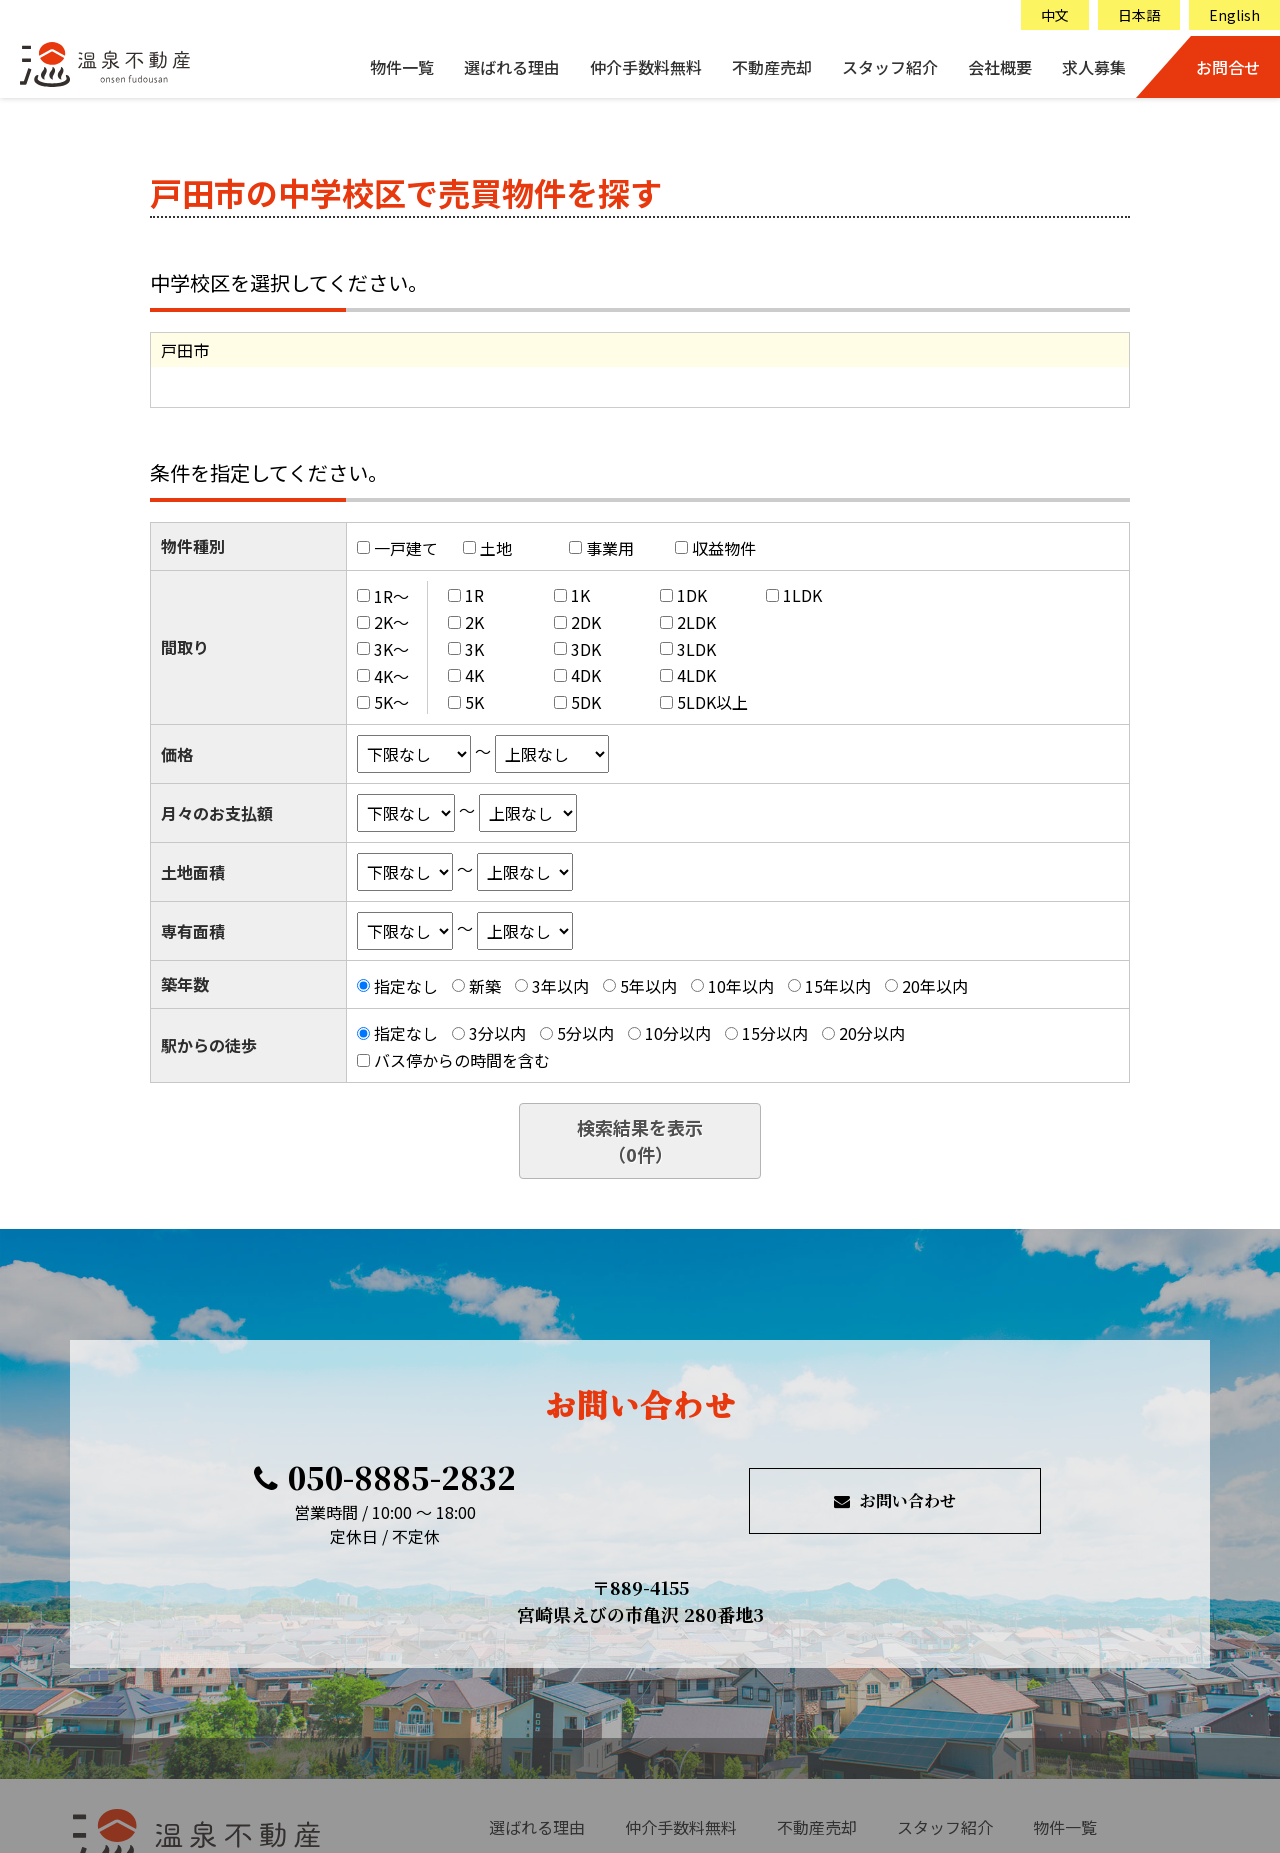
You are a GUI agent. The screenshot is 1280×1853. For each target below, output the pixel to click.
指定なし (406, 986)
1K (580, 595)
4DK (586, 675)
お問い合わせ (895, 1500)
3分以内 (497, 1033)
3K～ (391, 649)
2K (474, 622)
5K (474, 702)
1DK (692, 595)
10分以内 (678, 1033)
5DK (586, 702)
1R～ (391, 595)
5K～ (391, 702)
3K (474, 649)
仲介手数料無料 (646, 67)
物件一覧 (402, 67)
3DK (586, 649)
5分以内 (585, 1033)
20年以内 (935, 986)
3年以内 (560, 986)
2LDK (696, 622)
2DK (586, 622)
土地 (496, 548)
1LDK (802, 595)
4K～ (391, 675)
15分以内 (775, 1033)
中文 (1055, 15)
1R (474, 595)
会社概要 (1000, 67)
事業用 (610, 548)
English (1234, 15)
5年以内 (648, 986)
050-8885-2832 (385, 1477)
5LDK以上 (712, 702)
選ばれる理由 (512, 67)
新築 (485, 986)
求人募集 (1094, 67)
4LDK (696, 675)
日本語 (1139, 15)
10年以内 (741, 986)
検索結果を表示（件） (640, 1140)
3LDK (696, 649)
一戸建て (406, 548)
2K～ (391, 622)
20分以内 (872, 1033)
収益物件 (724, 548)
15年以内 (838, 986)
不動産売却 (772, 67)
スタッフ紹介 (890, 67)
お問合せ (1228, 67)
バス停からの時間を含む (462, 1060)
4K (474, 675)
